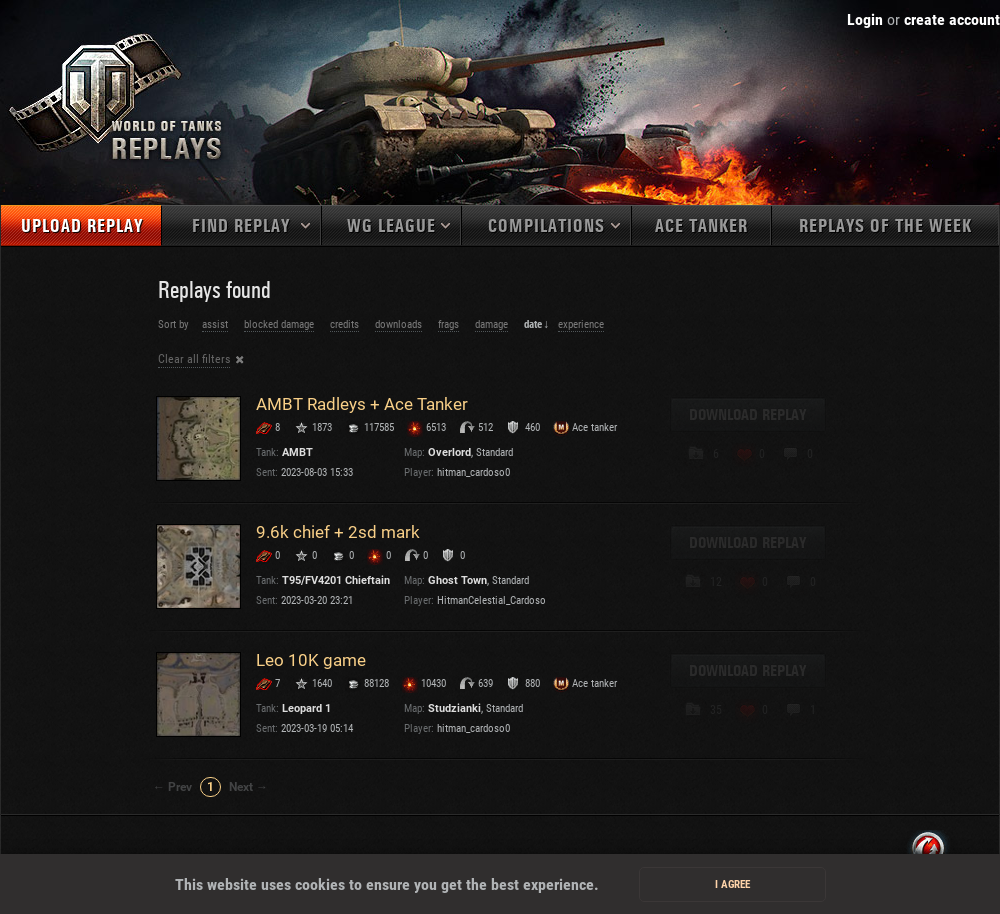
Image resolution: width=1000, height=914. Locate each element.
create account (952, 19)
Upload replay (82, 226)
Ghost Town (457, 580)
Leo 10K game (311, 660)
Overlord (449, 452)
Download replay (748, 415)
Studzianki (454, 708)
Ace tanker (701, 226)
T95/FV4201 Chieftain (336, 580)
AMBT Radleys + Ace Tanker (362, 404)
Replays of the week (885, 226)
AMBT (297, 452)
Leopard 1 (306, 708)
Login (865, 19)
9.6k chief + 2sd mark (338, 532)
